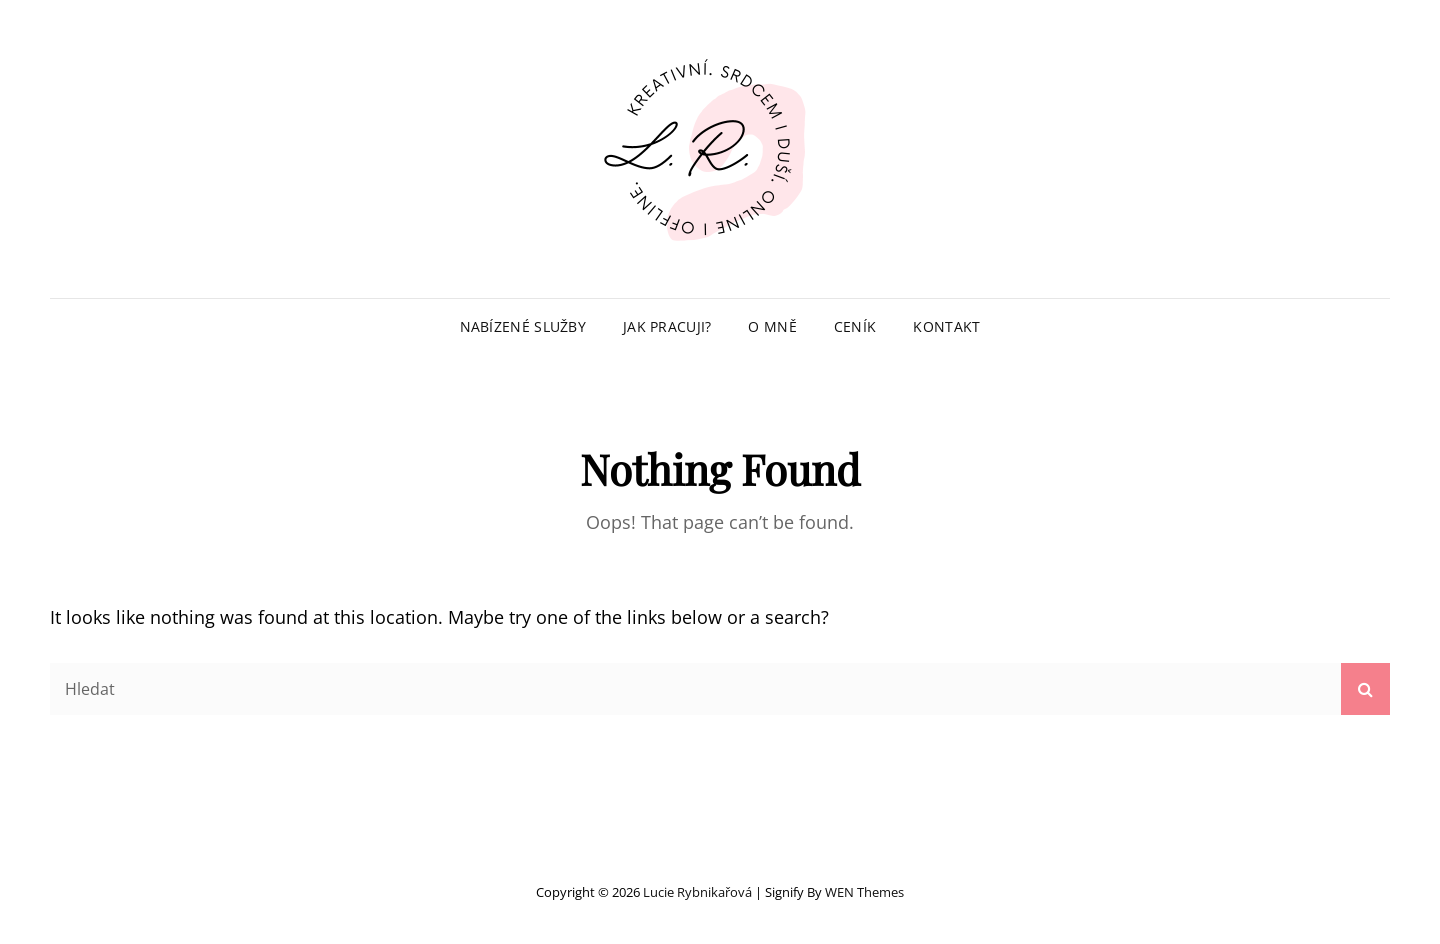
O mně (772, 326)
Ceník (855, 326)
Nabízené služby (523, 326)
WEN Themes (864, 892)
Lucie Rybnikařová (697, 892)
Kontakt (946, 326)
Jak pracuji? (667, 326)
